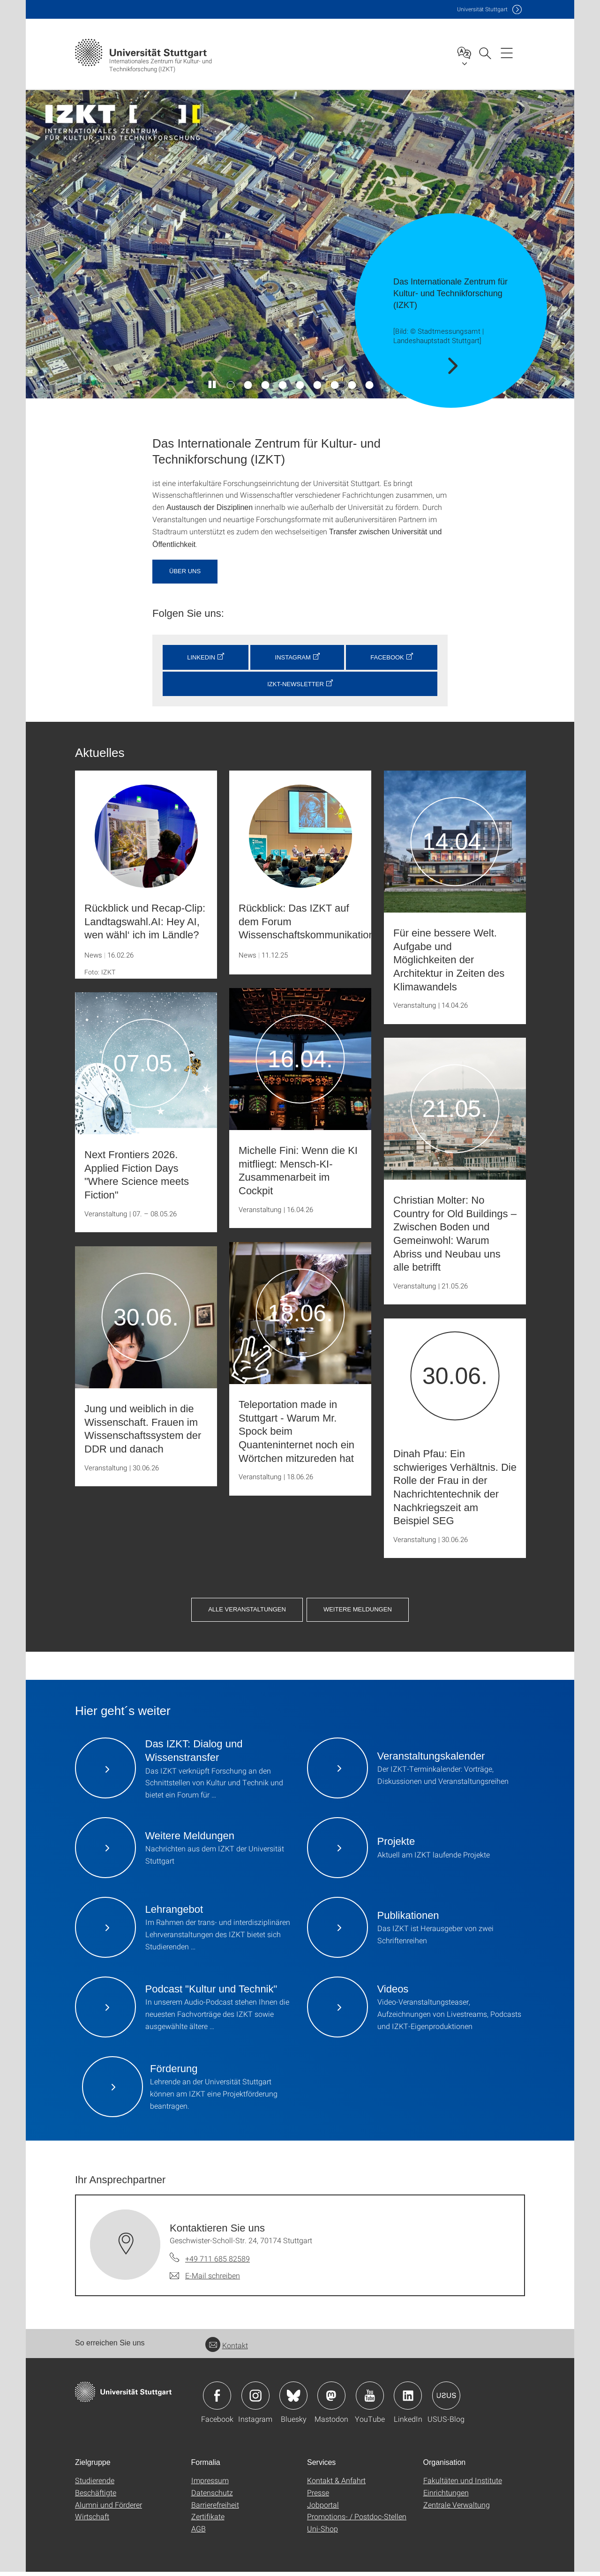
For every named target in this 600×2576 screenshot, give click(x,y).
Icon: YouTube (370, 2400)
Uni (482, 9)
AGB (198, 2533)
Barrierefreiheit (215, 2509)
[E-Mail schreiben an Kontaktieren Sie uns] (205, 2280)
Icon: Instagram (255, 2400)
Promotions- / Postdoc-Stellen (356, 2520)
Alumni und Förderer (108, 2509)
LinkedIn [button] (201, 657)
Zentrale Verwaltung (456, 2509)
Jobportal (323, 2509)
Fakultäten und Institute (462, 2484)
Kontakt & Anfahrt (336, 2484)
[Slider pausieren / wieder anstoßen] (213, 384)
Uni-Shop (322, 2533)
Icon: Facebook (217, 2400)
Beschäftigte (95, 2496)
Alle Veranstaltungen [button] (442, 1585)
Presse (318, 2496)
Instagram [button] (293, 657)
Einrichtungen (446, 2496)
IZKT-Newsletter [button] (295, 684)
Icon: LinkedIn (408, 2400)
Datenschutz (212, 2496)
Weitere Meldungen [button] (300, 1613)
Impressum (210, 2484)
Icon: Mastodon (331, 2400)
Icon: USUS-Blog (446, 2400)
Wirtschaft (92, 2520)
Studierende (94, 2484)
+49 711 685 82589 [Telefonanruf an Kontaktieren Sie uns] (217, 2263)
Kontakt (226, 2349)
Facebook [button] (387, 657)
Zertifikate (208, 2520)
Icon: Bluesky (293, 2400)
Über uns (185, 571)
